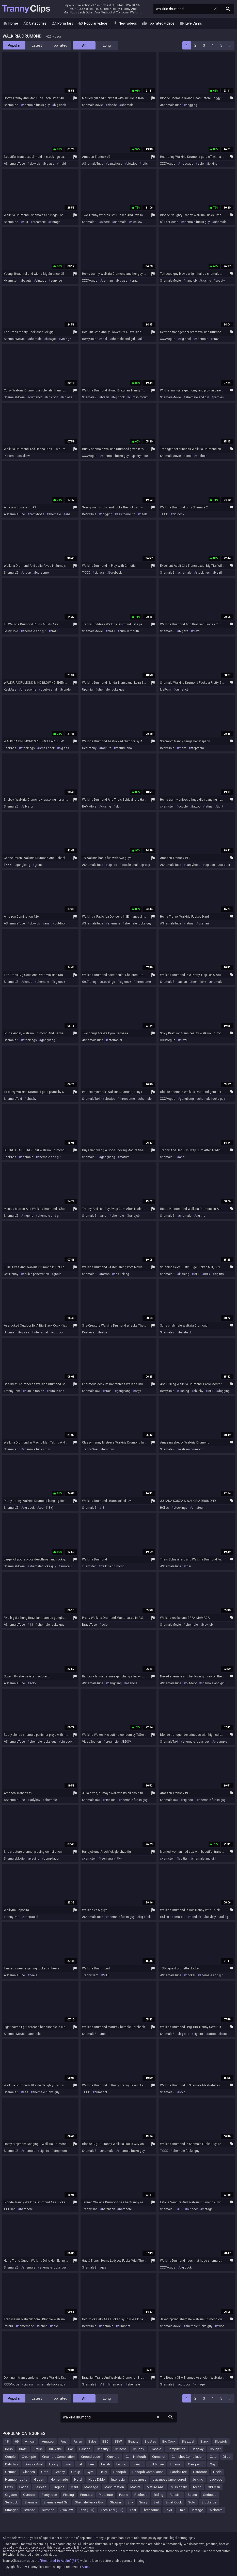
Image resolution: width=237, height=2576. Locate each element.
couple (183, 806)
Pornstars (62, 23)
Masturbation (114, 2487)
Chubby (138, 2449)
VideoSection (91, 1741)
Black (204, 2441)
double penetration (36, 1274)
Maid (74, 2487)
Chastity (102, 2449)
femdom (108, 1449)
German (11, 2472)
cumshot (35, 397)
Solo (191, 2502)
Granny (60, 2472)
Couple (10, 2457)
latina (209, 806)
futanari (203, 923)
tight (220, 806)
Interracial (118, 2479)
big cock (60, 105)
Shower (115, 2502)
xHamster (11, 280)
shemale (127, 105)
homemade (26, 2326)
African (30, 2441)
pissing (34, 1858)
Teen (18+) (86, 2510)
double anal (49, 689)
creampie (39, 222)
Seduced (209, 2495)
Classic (155, 2449)
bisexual (110, 1800)
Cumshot (158, 2457)
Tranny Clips (26, 9)
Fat (79, 2464)
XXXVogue (167, 163)
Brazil (23, 2449)
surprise (56, 280)
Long (107, 45)
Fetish (105, 2464)
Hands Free (178, 2472)
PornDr (8, 2326)
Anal (64, 2441)
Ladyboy (216, 2479)
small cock (47, 748)
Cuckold (113, 2457)
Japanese (139, 2479)
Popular (14, 45)
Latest (37, 45)
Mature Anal (155, 2487)
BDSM (127, 1741)
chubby (31, 1099)
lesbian (104, 1332)
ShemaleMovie (92, 105)
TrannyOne (90, 1449)
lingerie (28, 1215)
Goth (44, 2472)
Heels (217, 2472)
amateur (198, 1507)
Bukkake (55, 2449)
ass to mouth (126, 514)
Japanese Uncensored (169, 2479)
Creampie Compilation (58, 2457)
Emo (68, 2464)
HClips (164, 1507)
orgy (138, 1391)
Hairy (103, 2472)
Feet (91, 2464)
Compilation (176, 2449)
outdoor (224, 865)
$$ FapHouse (169, 222)
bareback (115, 572)
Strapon (30, 2510)
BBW (118, 2441)
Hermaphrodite (16, 2479)
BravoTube (89, 1624)
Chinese (121, 2449)
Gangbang (195, 2464)
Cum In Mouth (136, 2457)
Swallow (66, 2510)
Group (75, 2472)
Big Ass (150, 2441)
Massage (91, 2487)
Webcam (216, 2510)
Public (123, 2495)
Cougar (215, 2449)
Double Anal (34, 2464)
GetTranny (89, 748)
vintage (55, 222)
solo (201, 163)
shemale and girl (123, 339)
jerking (212, 163)
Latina (23, 2487)
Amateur (48, 2441)
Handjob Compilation (148, 2472)
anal (104, 339)
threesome (28, 689)
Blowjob (221, 2441)
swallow (136, 222)
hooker (190, 1975)
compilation (52, 1858)
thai (188, 1566)
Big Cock (169, 2441)
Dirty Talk (11, 2464)
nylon (220, 2326)
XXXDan (9, 2209)
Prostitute (106, 2495)
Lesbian (40, 2487)
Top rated (59, 45)
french (43, 2326)
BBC (105, 2441)
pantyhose (115, 163)
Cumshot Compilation (187, 2457)
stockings (203, 572)
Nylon (197, 2487)
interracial (115, 1040)
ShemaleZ (11, 105)
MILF (197, 1274)
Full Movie (156, 2464)
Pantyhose (49, 2495)
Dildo (227, 2457)
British (38, 2449)
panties (218, 397)
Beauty (133, 2441)
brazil (135, 280)
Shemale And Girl (56, 2502)
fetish (145, 163)
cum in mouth (139, 397)
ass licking (121, 1274)
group (27, 572)
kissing (206, 280)
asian (183, 982)
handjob (191, 280)
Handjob (119, 2472)
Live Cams (191, 23)
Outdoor (29, 2495)
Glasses (29, 2472)
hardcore (26, 2209)
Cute (213, 2457)
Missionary (179, 2487)
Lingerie (58, 2487)
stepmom (197, 748)
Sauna (192, 2495)
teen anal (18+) (111, 1858)
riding (224, 1917)
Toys (168, 2510)
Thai (133, 2510)
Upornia (87, 689)
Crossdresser (91, 2457)
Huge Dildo (96, 2479)
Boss (9, 2449)
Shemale (30, 2502)
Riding (158, 2495)
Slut (156, 2502)
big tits (183, 631)
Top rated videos (158, 23)
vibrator (28, 806)
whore (105, 222)
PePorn (9, 456)
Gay (212, 2464)
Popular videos (93, 23)
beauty (26, 280)
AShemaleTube (170, 105)
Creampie (29, 2457)
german (107, 280)
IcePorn (165, 689)
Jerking (197, 2479)
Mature (135, 2487)
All (84, 45)
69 (17, 2441)
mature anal (124, 748)
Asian (78, 2441)
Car (70, 2449)
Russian (175, 2495)
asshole (201, 456)
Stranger (11, 2510)
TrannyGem (12, 1391)
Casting (84, 2449)
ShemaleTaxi (13, 1099)
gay (103, 2267)
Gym (90, 2472)
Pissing (68, 2495)
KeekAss (10, 689)
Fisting (121, 2464)
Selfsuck (11, 2502)
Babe (92, 2441)
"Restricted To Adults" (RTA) (60, 2561)
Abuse (86, 2567)
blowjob (34, 163)
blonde (112, 105)
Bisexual (188, 2441)
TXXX (164, 514)
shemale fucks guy (36, 105)
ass (25, 2092)
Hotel (78, 2479)
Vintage (197, 2510)
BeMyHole (89, 339)
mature (106, 748)
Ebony (53, 2464)
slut (25, 222)
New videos (125, 23)
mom (182, 748)
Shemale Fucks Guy (89, 2502)
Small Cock (173, 2502)
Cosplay (197, 2449)
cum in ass (56, 1391)
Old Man (214, 2487)
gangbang (23, 865)
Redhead (141, 2495)
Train (181, 2510)
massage (186, 163)
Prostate (86, 2495)
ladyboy (34, 1800)
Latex (9, 2487)
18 (103, 1507)
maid (62, 163)
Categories (34, 23)
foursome (42, 572)
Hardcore (200, 2472)
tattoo (196, 806)
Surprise (48, 2510)
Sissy (143, 2502)
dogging (191, 105)
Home (10, 23)
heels (144, 514)
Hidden (39, 2479)
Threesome (150, 2510)
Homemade (59, 2479)
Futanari (176, 2464)
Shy (130, 2502)
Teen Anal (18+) (112, 2510)
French (138, 2464)
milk (207, 1274)
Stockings (208, 2502)
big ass (49, 163)
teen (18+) (198, 982)
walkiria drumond (191, 1449)
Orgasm (11, 2495)
